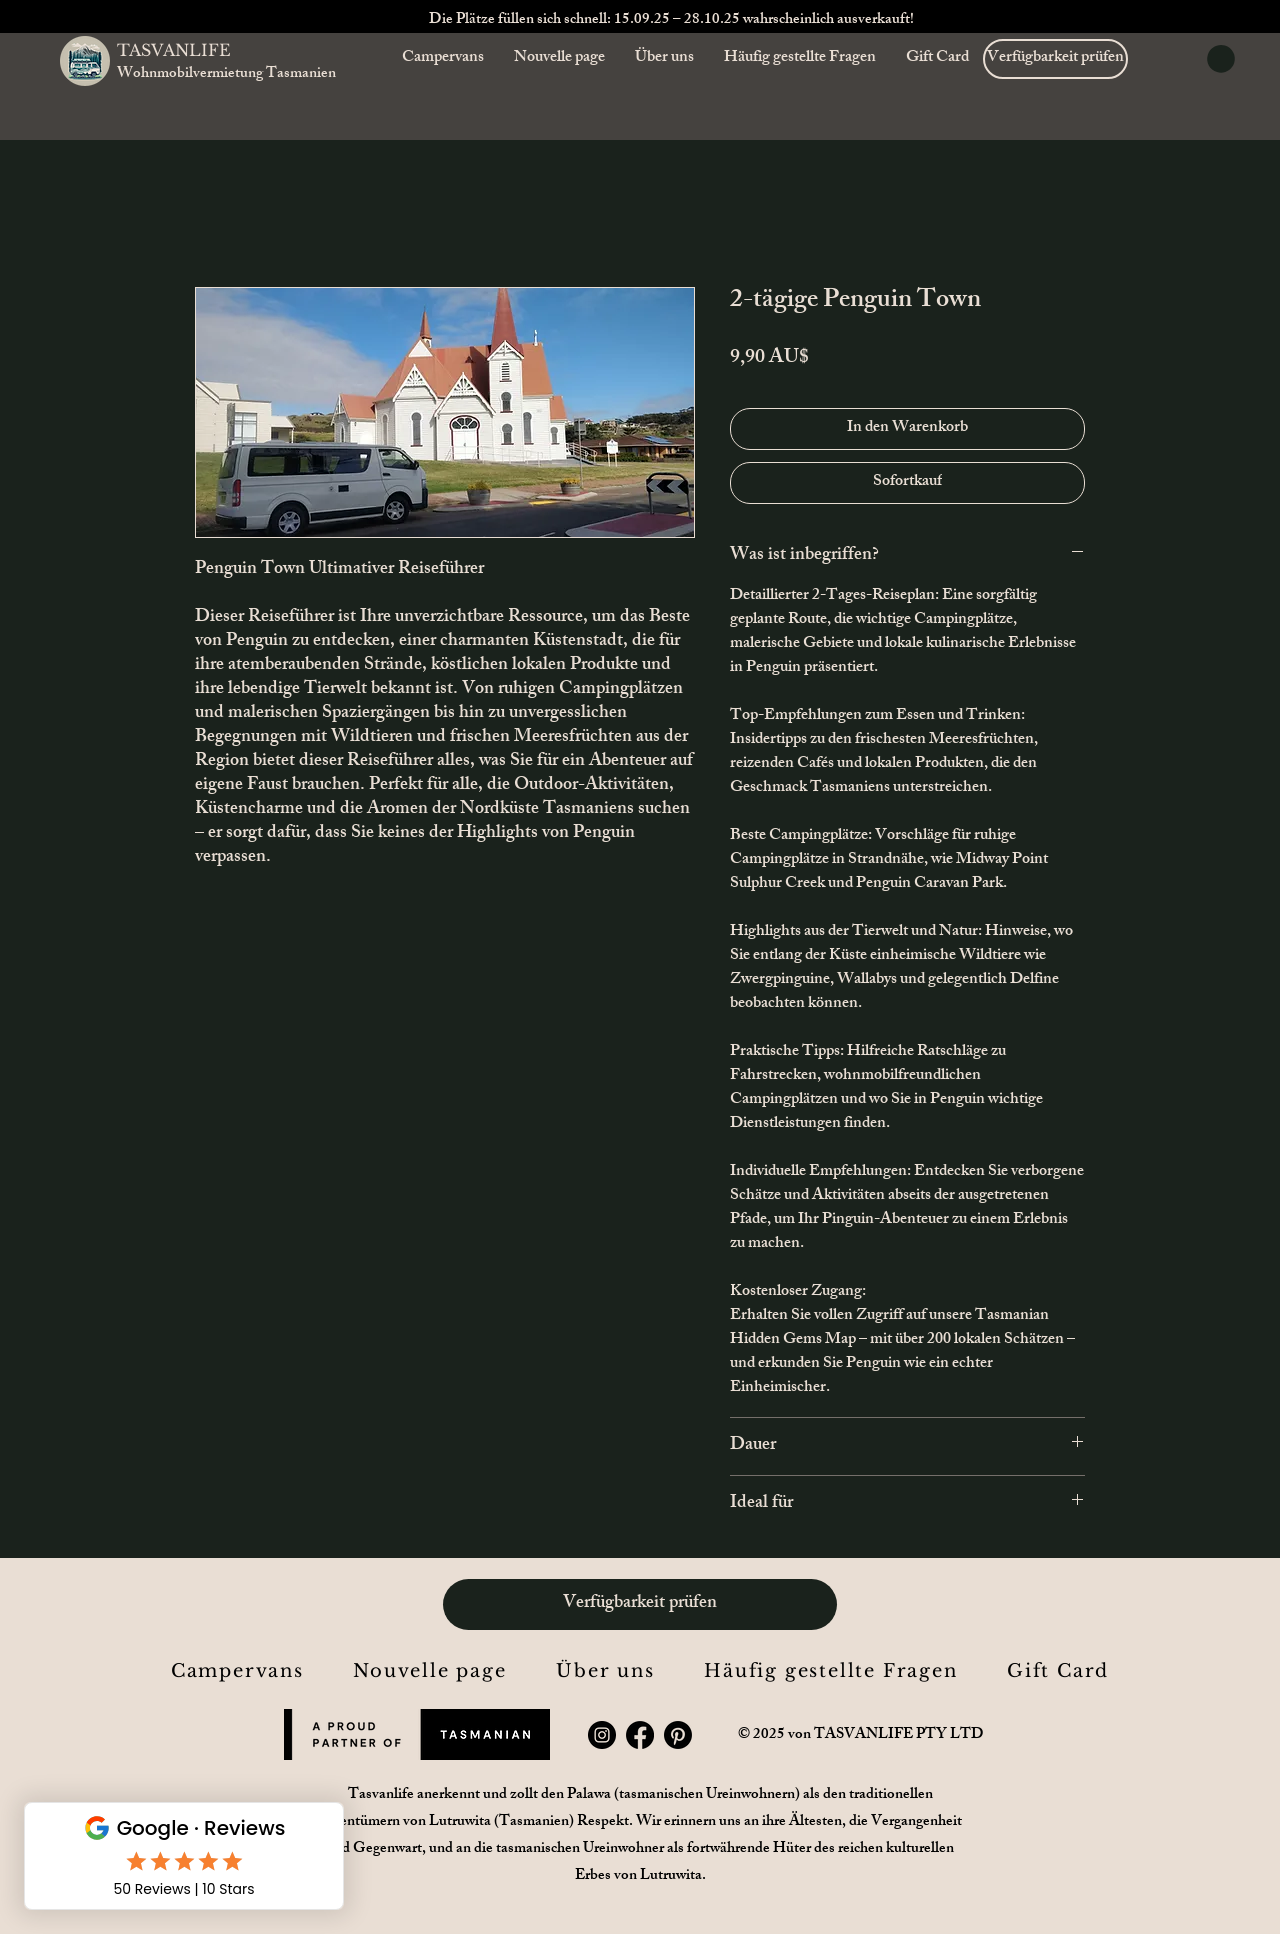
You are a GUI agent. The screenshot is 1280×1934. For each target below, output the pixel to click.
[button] (1221, 59)
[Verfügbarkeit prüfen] (1055, 59)
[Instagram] (602, 1735)
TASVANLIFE (174, 50)
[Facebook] (640, 1735)
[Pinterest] (678, 1735)
